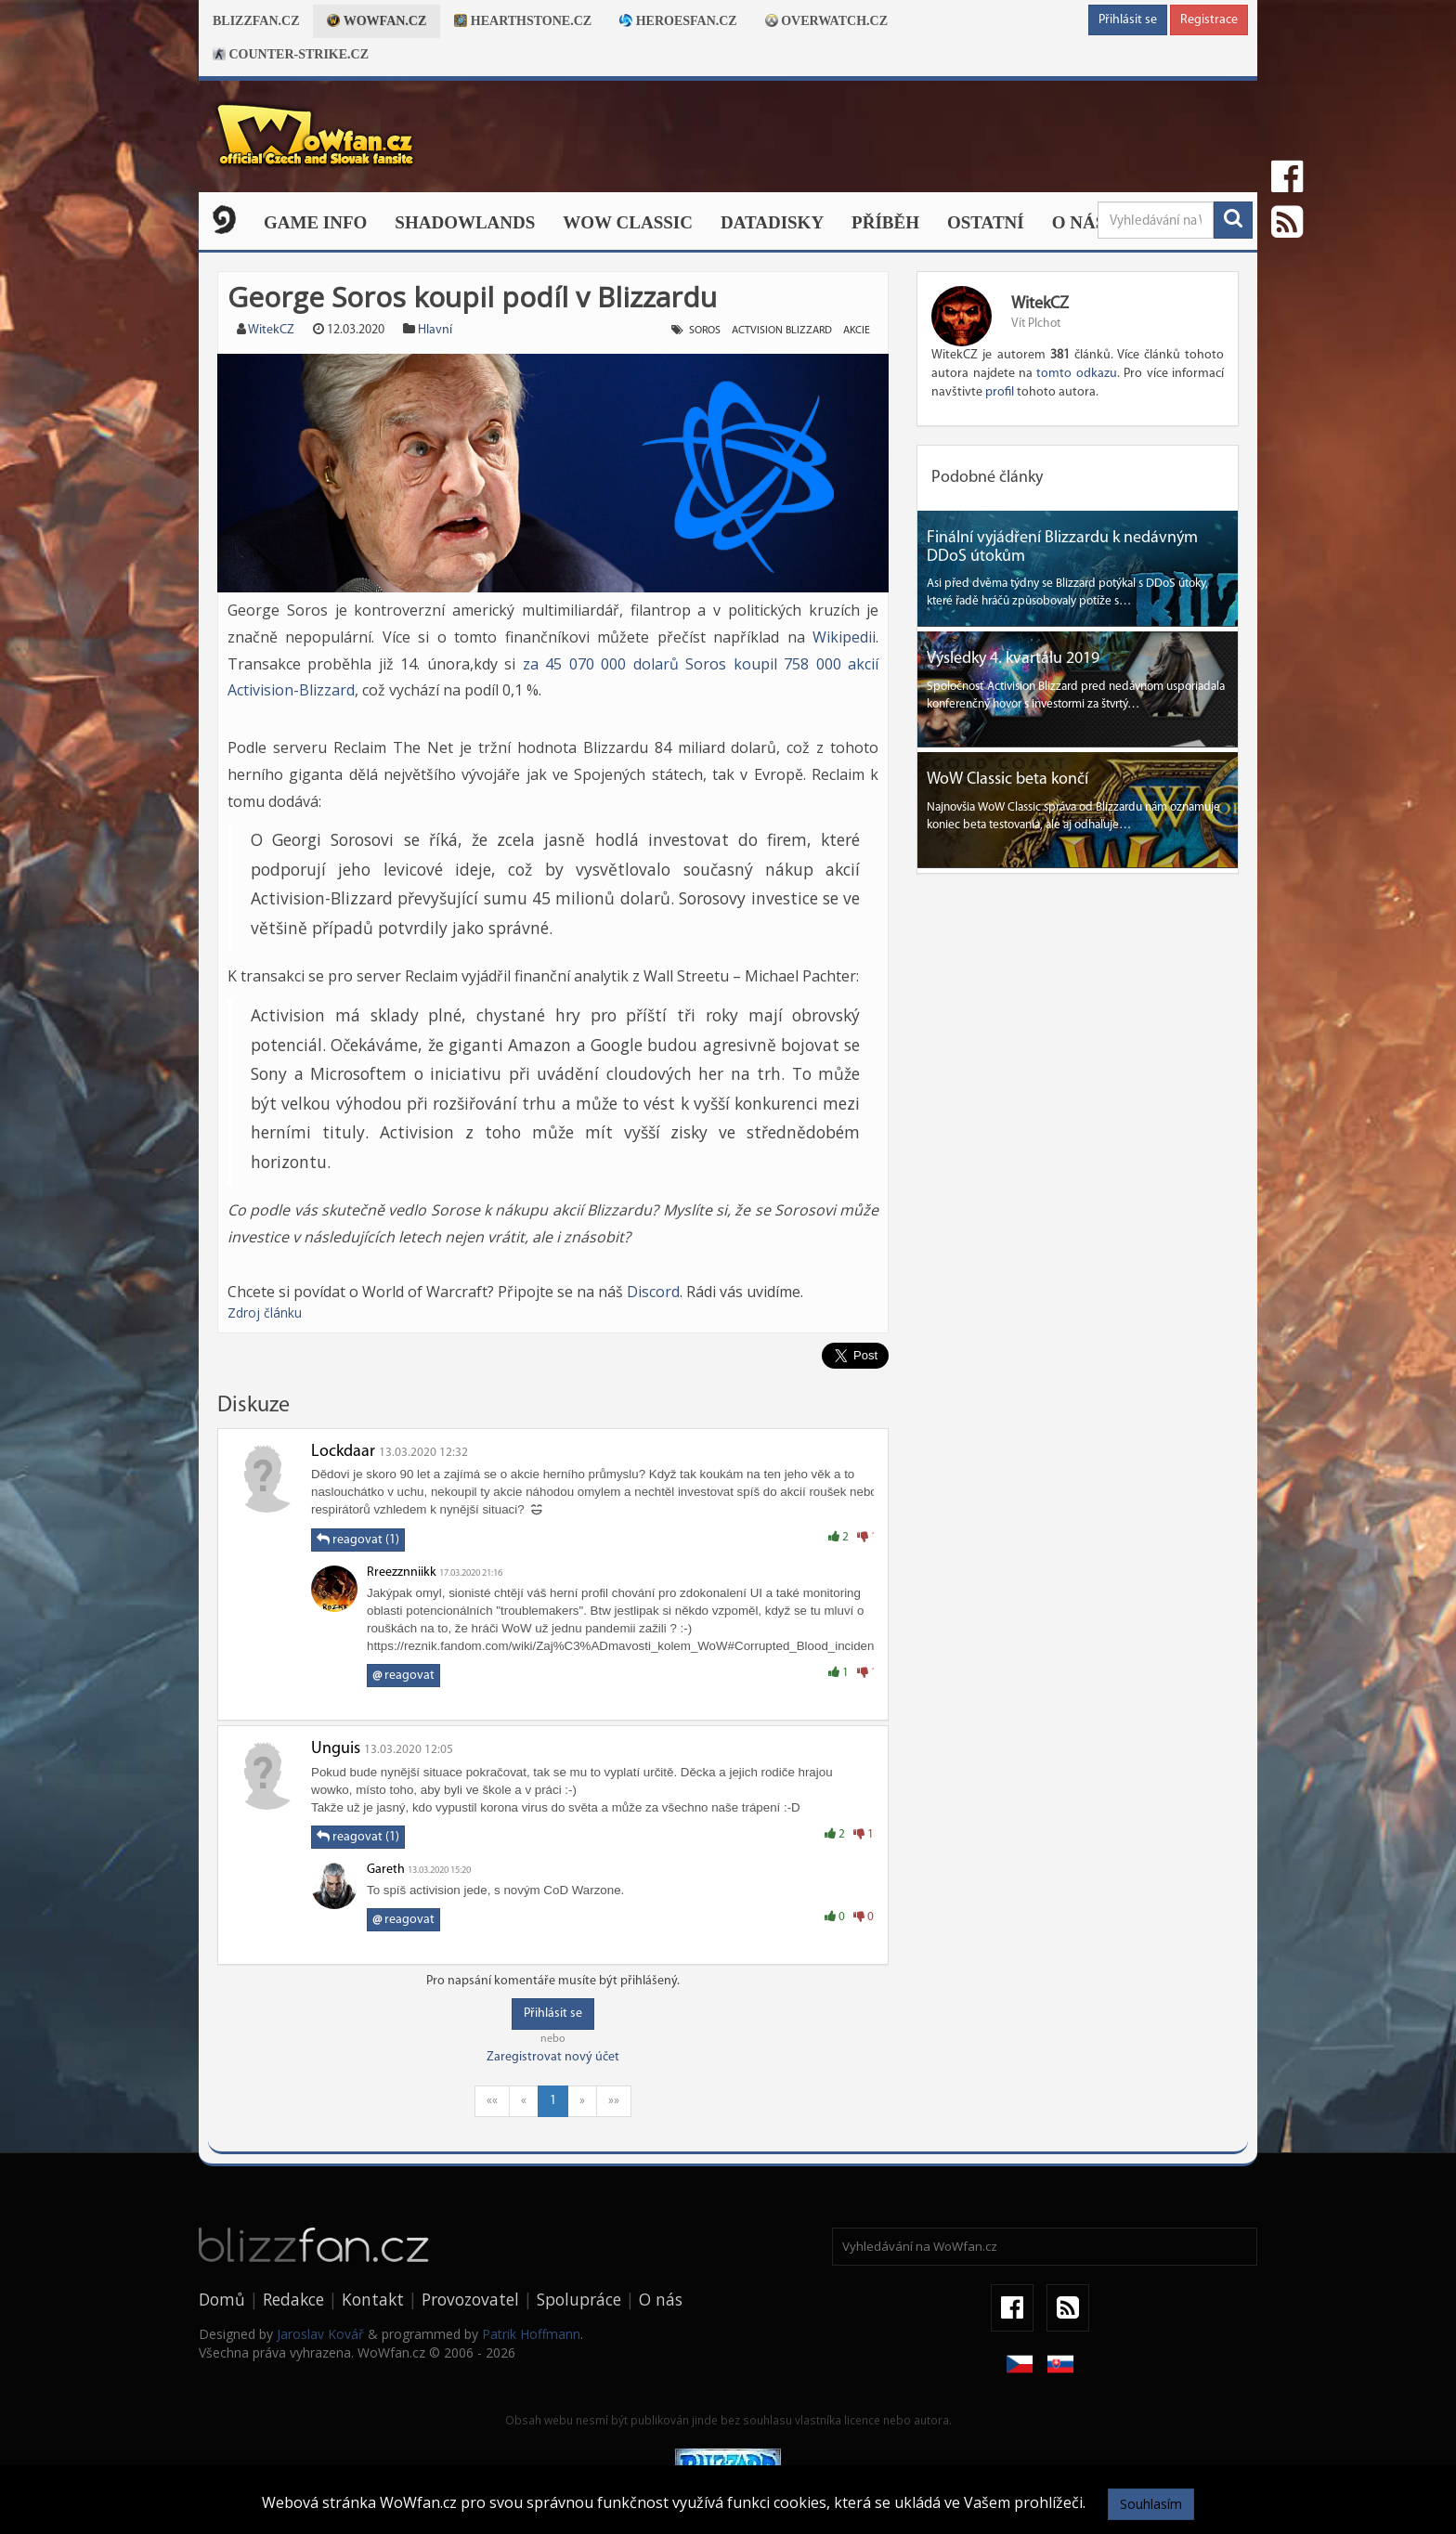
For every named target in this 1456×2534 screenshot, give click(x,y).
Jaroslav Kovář (320, 2334)
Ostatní (985, 222)
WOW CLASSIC (628, 222)
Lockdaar (343, 1452)
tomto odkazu (1076, 374)
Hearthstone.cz (523, 21)
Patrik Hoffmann (531, 2334)
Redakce (293, 2299)
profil (999, 392)
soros (705, 330)
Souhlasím (1151, 2504)
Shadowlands (465, 222)
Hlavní (435, 330)
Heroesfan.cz (678, 21)
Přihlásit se (1127, 20)
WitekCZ (271, 330)
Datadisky (772, 222)
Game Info (315, 222)
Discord (653, 1291)
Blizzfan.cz (256, 21)
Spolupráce (579, 2299)
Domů (222, 2299)
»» (613, 2101)
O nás (1079, 222)
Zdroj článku (265, 1312)
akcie (856, 330)
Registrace (1209, 20)
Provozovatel (470, 2299)
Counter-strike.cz (291, 54)
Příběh (885, 222)
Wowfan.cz (376, 21)
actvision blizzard (782, 330)
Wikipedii (844, 637)
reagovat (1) (358, 1539)
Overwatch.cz (826, 21)
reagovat (403, 1676)
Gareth (386, 1870)
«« (492, 2101)
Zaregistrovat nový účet (553, 2057)
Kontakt (373, 2299)
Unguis (335, 1749)
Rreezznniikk (401, 1572)
